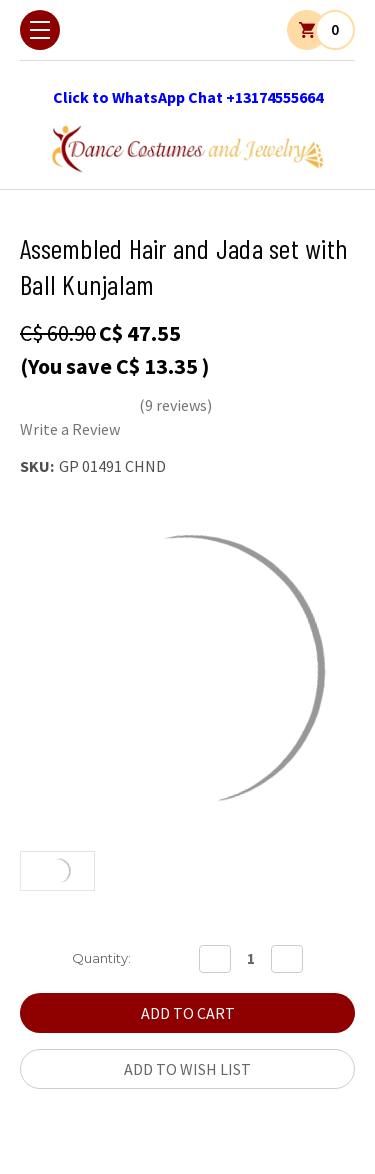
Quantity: (101, 958)
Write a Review (70, 429)
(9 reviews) (175, 405)
